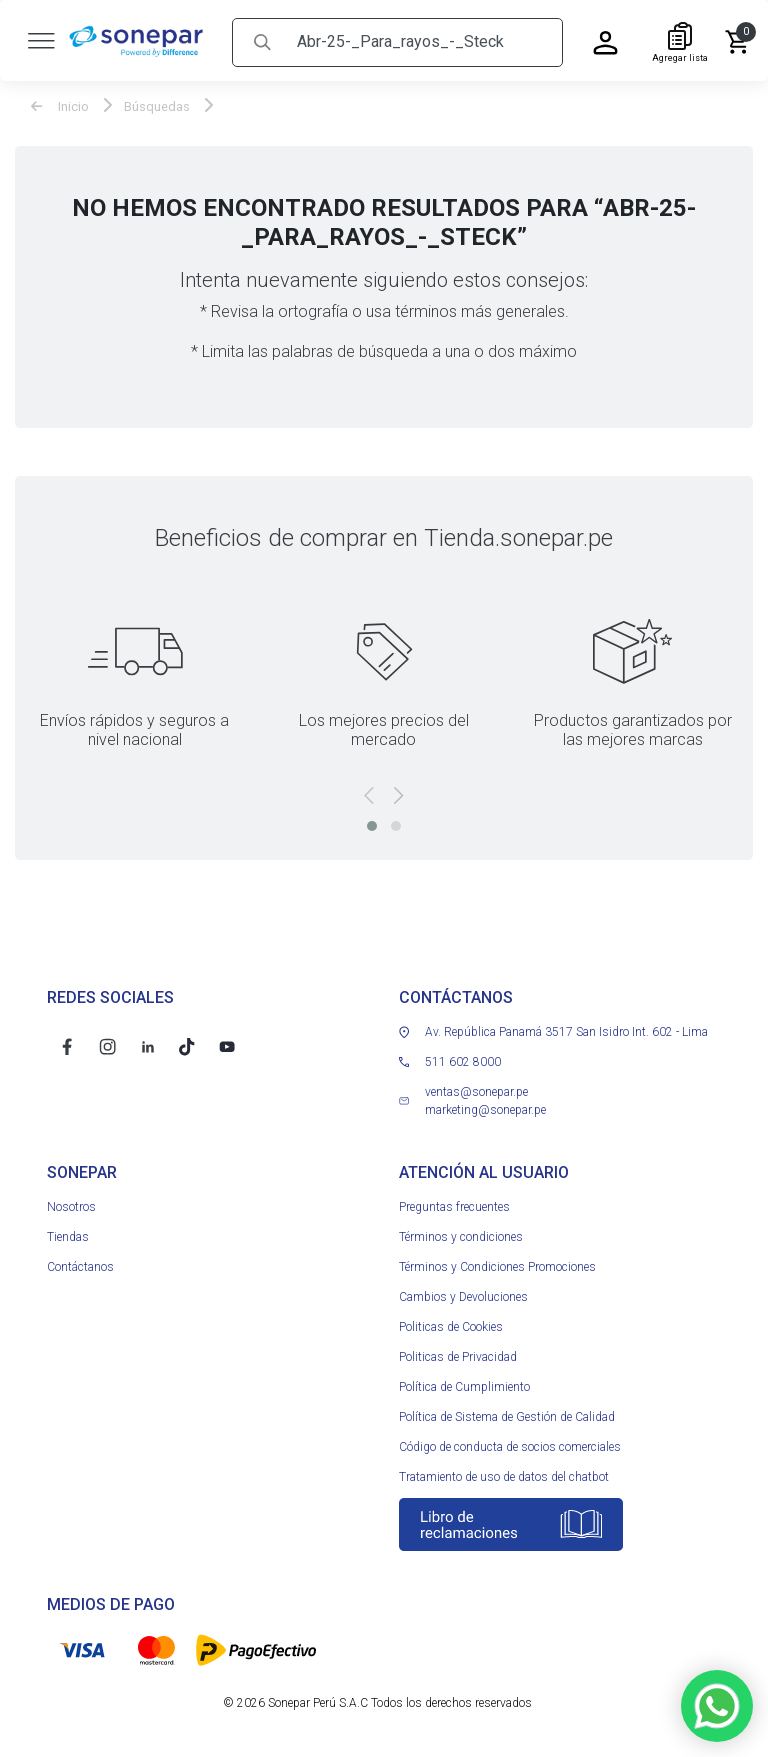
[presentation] (369, 792)
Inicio (60, 103)
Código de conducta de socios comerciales (510, 1443)
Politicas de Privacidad (458, 1353)
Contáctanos (80, 1263)
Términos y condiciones (461, 1233)
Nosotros (71, 1203)
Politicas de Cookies (451, 1323)
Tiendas (68, 1233)
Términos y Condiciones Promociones (497, 1263)
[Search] (422, 38)
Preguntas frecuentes (454, 1203)
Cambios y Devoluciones (463, 1293)
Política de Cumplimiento (464, 1383)
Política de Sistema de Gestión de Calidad (507, 1413)
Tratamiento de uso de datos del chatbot (504, 1473)
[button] (372, 822)
